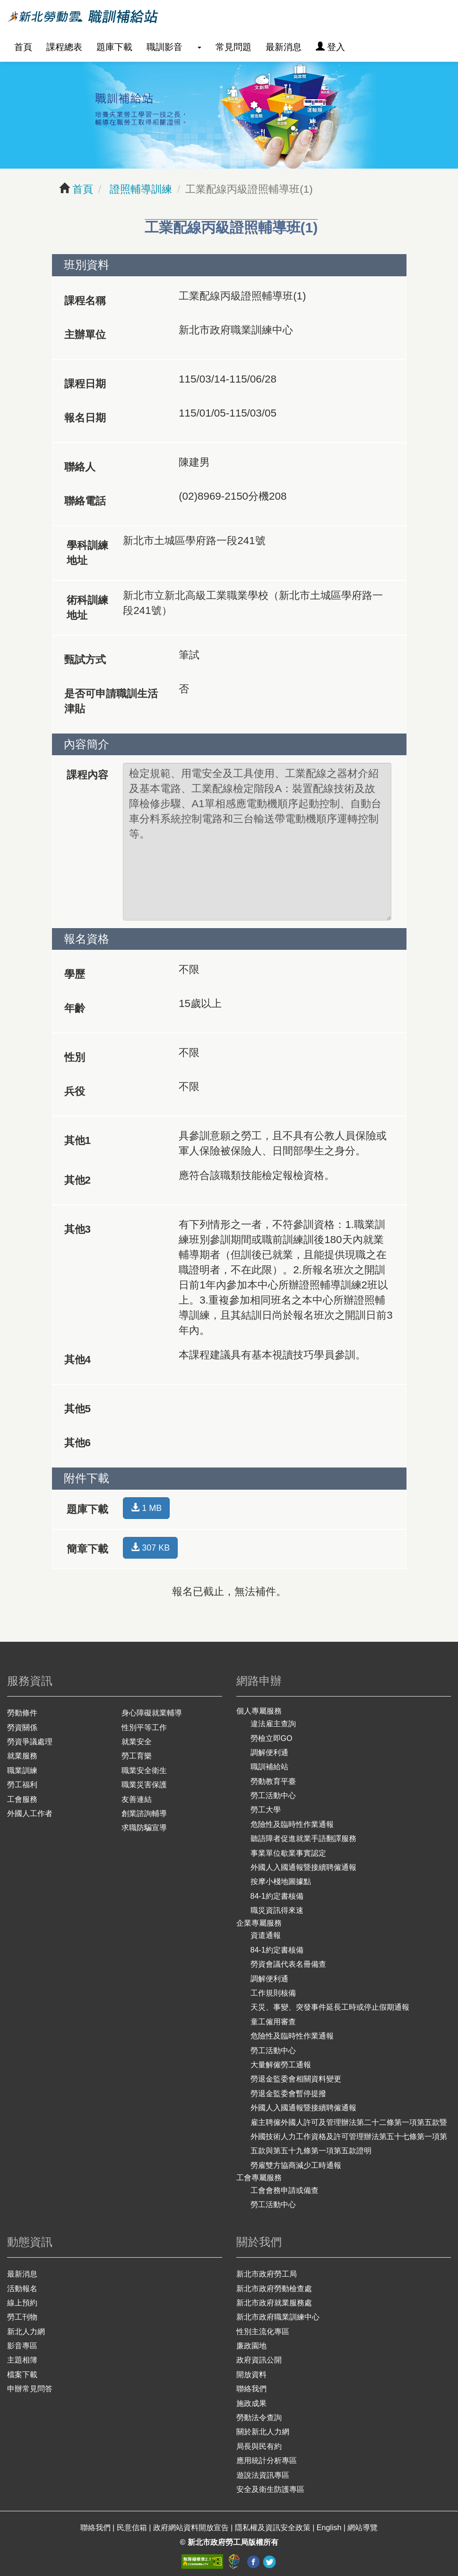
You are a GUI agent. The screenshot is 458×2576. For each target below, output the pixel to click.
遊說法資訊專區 (262, 2475)
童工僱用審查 (273, 2022)
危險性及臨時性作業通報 (292, 1824)
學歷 (74, 974)
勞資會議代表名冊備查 (288, 1964)
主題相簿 (22, 2360)
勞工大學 (266, 1810)
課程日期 (85, 384)
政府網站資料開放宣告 (192, 2528)
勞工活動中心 (273, 1795)
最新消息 (284, 47)
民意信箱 (133, 2528)
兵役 (74, 1091)
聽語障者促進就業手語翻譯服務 (303, 1838)
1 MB (146, 1508)
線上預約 (22, 2303)
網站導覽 (362, 2528)
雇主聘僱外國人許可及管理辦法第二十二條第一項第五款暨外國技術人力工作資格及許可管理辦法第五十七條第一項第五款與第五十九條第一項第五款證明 (349, 2136)
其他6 (77, 1443)
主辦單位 (85, 335)
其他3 (77, 1229)
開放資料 (251, 2375)
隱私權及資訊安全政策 (273, 2528)
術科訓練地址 (87, 607)
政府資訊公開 (259, 2360)
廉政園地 (251, 2346)
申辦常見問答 (29, 2389)
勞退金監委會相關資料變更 (296, 2079)
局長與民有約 (259, 2446)
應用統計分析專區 (266, 2461)
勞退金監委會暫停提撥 (288, 2094)
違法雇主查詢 (273, 1724)
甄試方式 (85, 659)
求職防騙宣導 (144, 1828)
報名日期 (85, 418)
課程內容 (87, 775)
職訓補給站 (269, 1767)
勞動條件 (22, 1713)
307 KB (150, 1547)
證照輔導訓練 (139, 189)
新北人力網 (26, 2332)
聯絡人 (79, 467)
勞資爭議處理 (29, 1742)
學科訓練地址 (87, 552)
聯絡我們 (251, 2389)
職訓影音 (164, 47)
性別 (74, 1057)
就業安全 (136, 1742)
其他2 (77, 1180)
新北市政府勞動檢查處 (274, 2289)
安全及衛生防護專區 (270, 2489)
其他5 (77, 1409)
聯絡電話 (85, 501)
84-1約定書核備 (277, 1896)
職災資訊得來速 (277, 1910)
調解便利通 (269, 1753)
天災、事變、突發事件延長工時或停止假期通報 (330, 2007)
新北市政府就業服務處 (274, 2303)
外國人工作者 (29, 1813)
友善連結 (136, 1799)
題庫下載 (114, 47)
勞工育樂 (136, 1756)
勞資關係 (22, 1727)
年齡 (74, 1008)
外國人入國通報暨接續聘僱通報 (303, 1867)
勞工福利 (22, 1785)
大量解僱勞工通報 (281, 2065)
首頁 (23, 47)
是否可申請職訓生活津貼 (111, 701)
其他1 (77, 1140)
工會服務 (22, 1799)
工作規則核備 (273, 1993)
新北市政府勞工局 (266, 2274)
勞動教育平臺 (273, 1781)
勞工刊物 (22, 2317)
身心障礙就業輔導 (151, 1713)
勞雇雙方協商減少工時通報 (296, 2165)
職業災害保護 (144, 1785)
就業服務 (22, 1756)
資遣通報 (266, 1935)
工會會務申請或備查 (285, 2190)
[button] (199, 47)
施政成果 (251, 2403)
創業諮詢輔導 (144, 1813)
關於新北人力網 (262, 2432)
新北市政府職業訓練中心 (278, 2317)
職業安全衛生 (144, 1770)
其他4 (77, 1359)
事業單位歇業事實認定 (288, 1853)
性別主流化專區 (262, 2332)
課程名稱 (85, 301)
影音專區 (22, 2346)
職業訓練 (22, 1770)
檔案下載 (22, 2375)
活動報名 (22, 2289)
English (330, 2528)
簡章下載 (87, 1549)
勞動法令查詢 (259, 2418)
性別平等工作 (144, 1727)
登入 (330, 47)
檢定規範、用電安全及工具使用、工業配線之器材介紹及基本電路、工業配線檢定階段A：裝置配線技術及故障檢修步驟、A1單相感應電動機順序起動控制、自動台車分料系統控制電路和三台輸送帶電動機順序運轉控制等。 (257, 842)
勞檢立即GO (272, 1738)
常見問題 (233, 47)
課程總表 (64, 47)
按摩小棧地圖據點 (281, 1881)
